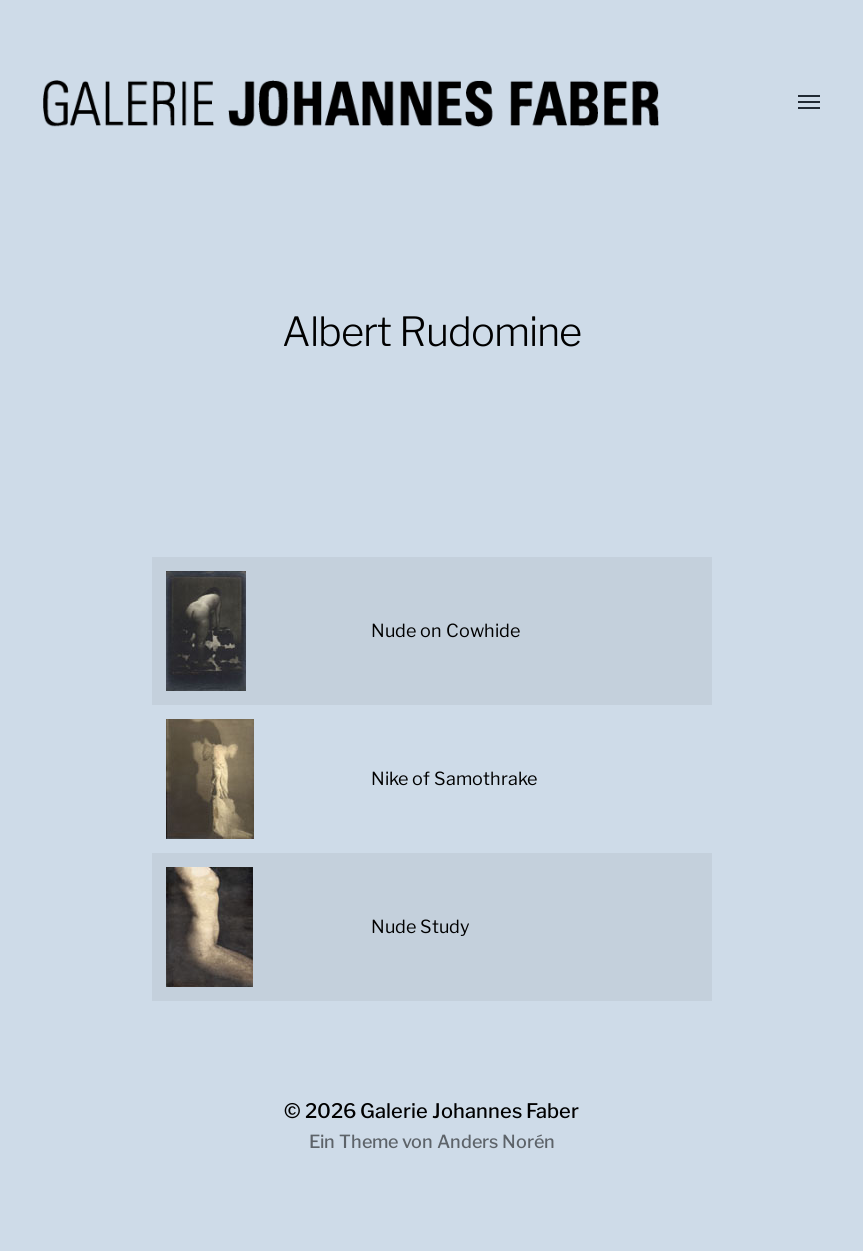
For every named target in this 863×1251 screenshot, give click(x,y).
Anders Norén (496, 1141)
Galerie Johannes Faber (469, 1111)
